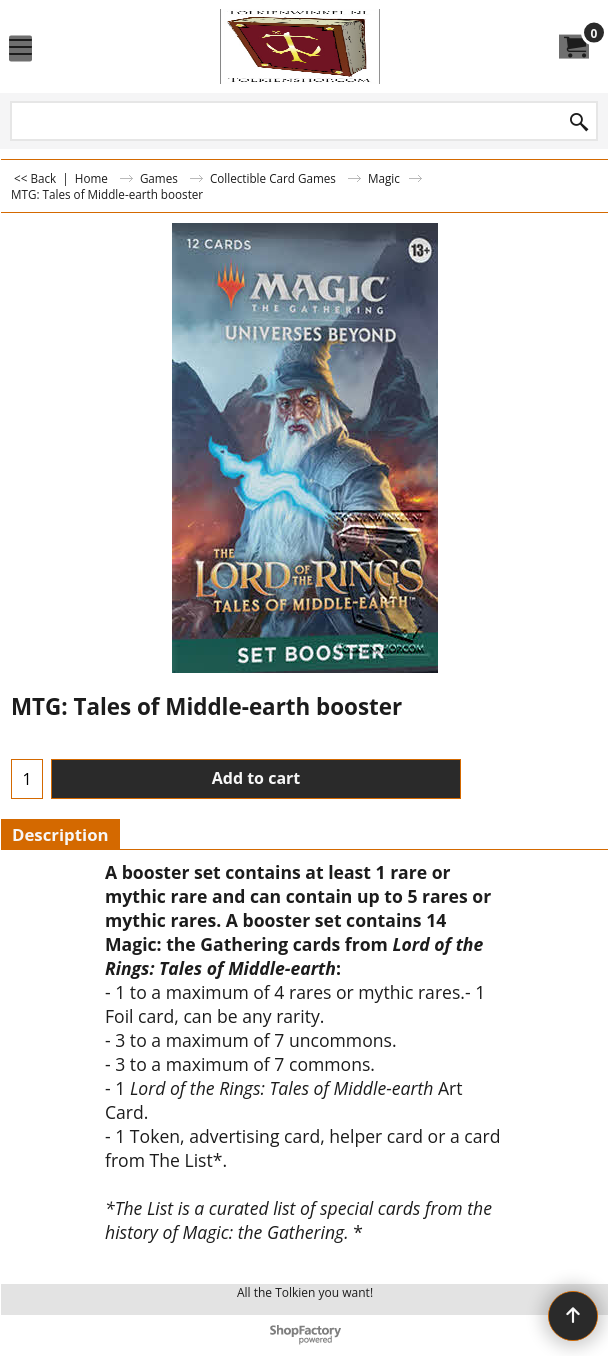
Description (60, 834)
